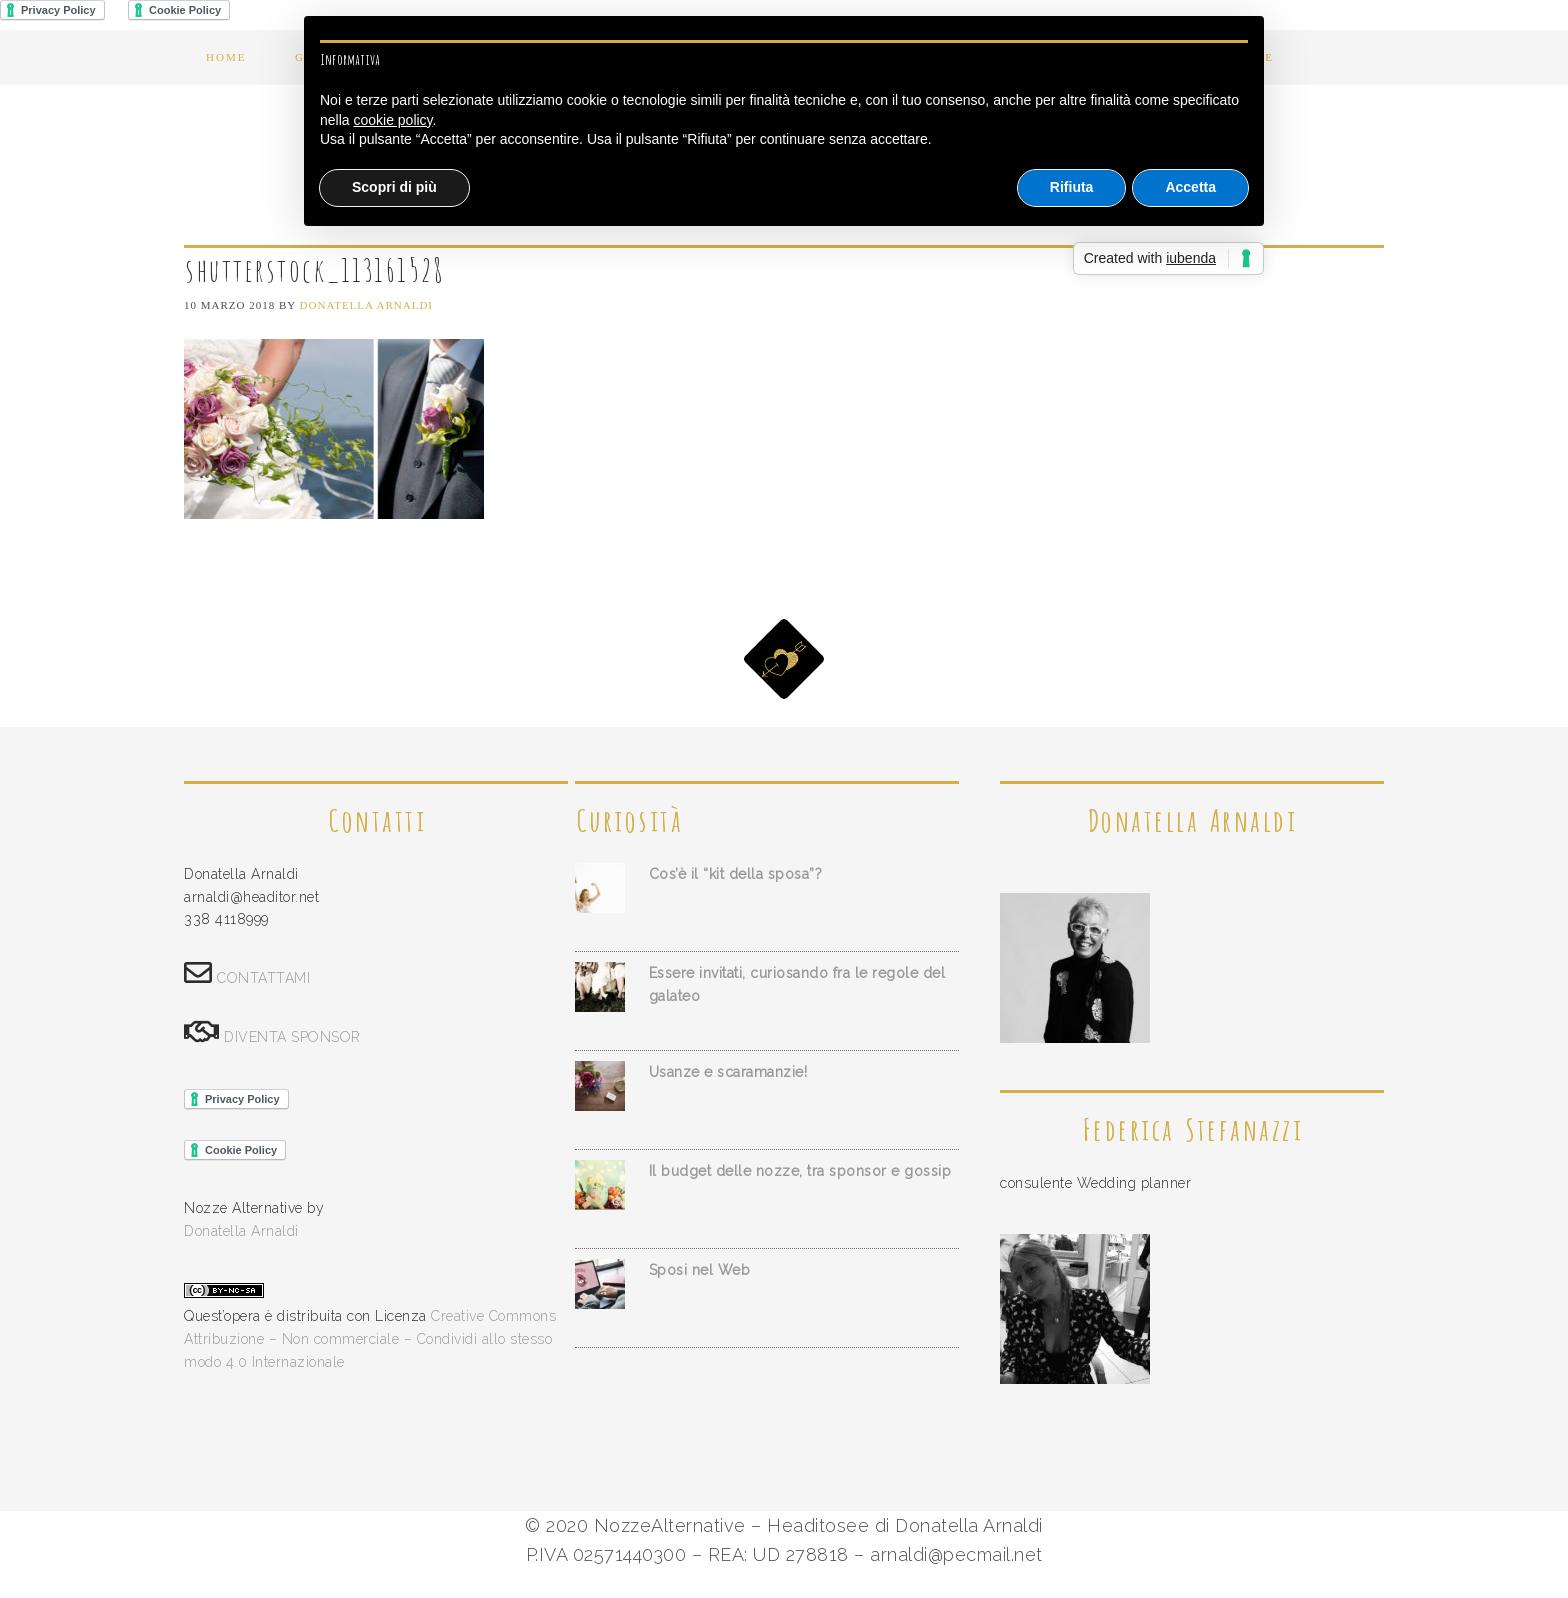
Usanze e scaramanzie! (728, 1072)
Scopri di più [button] (394, 187)
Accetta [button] (1190, 187)
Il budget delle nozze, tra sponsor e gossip (800, 1171)
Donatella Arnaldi (241, 1231)
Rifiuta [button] (1072, 187)
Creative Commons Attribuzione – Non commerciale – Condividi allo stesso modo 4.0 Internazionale (370, 1339)
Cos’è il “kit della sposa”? (736, 874)
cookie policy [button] (392, 120)
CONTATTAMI (263, 978)
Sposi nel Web (700, 1270)
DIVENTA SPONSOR (292, 1037)
